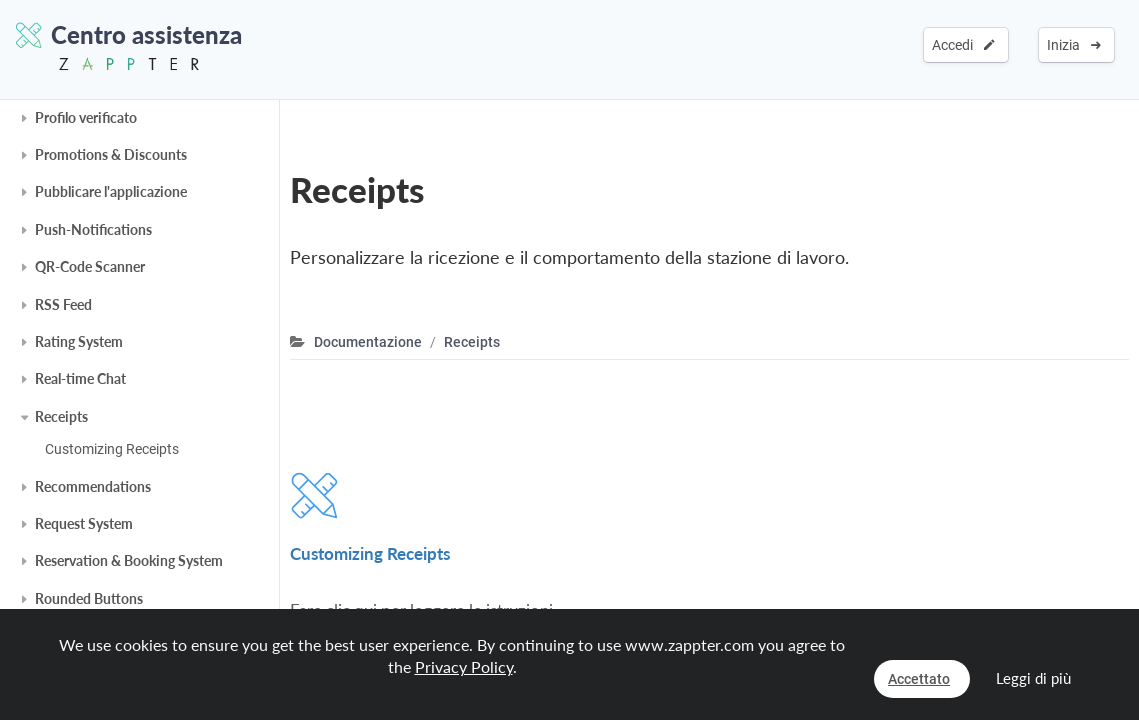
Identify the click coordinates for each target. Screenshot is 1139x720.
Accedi (963, 45)
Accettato (919, 679)
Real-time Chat (80, 378)
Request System (84, 523)
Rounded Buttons (89, 598)
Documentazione (368, 342)
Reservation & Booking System (129, 560)
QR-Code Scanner (90, 266)
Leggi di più (1033, 678)
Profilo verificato (86, 117)
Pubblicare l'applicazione (111, 191)
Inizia (1074, 45)
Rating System (79, 341)
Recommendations (93, 486)
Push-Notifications (93, 229)
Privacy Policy (464, 666)
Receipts (61, 416)
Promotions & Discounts (111, 154)
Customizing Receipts (112, 449)
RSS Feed (63, 304)
